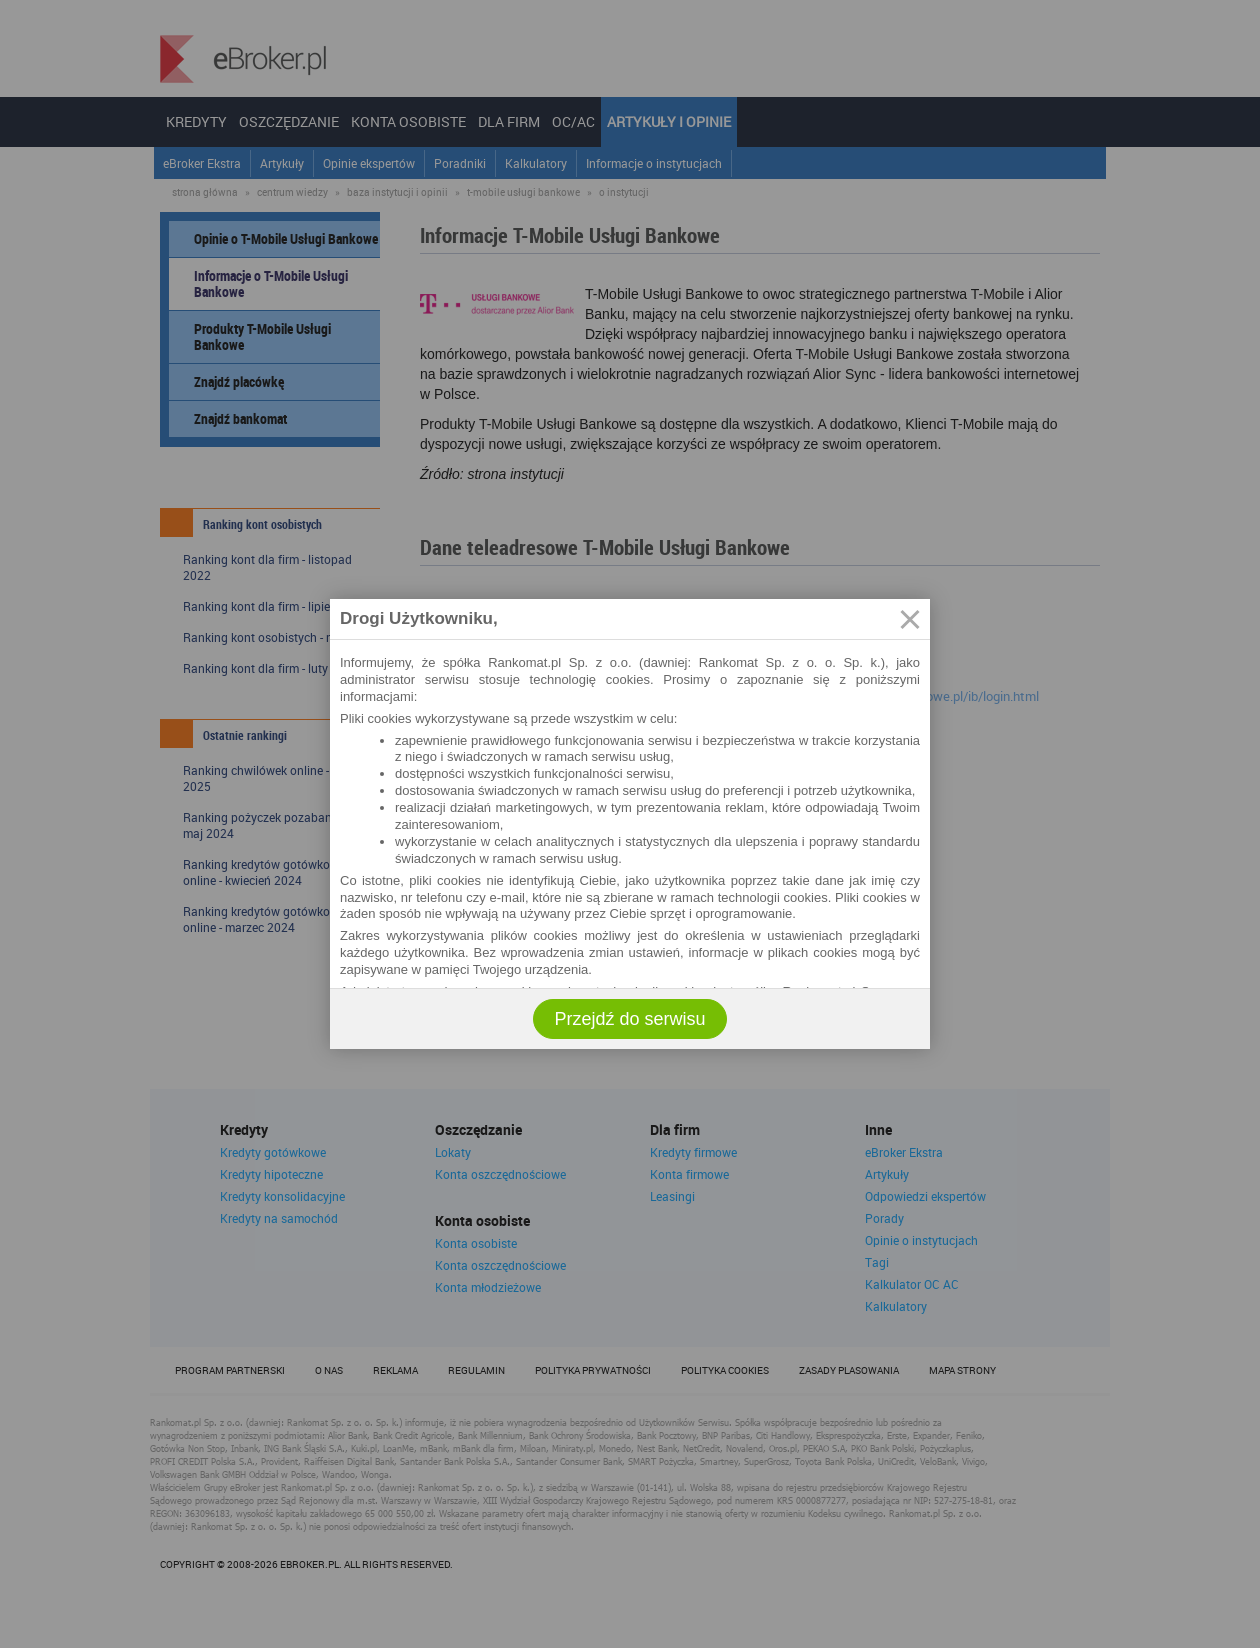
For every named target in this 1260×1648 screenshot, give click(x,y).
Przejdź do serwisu (629, 1019)
